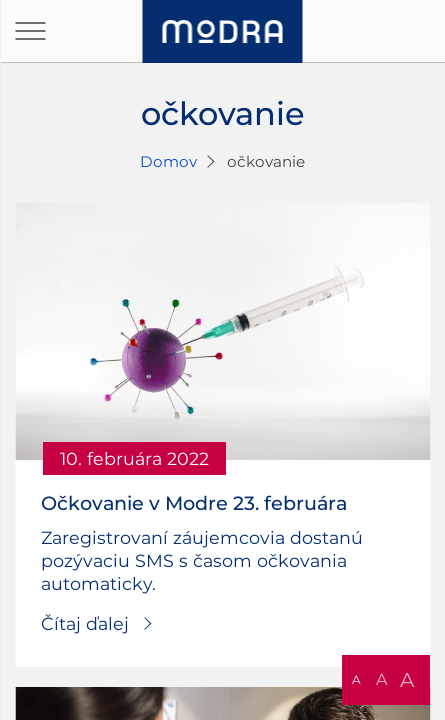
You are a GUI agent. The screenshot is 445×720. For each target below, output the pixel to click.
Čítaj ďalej (85, 623)
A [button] (356, 679)
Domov (168, 161)
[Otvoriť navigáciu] (30, 31)
